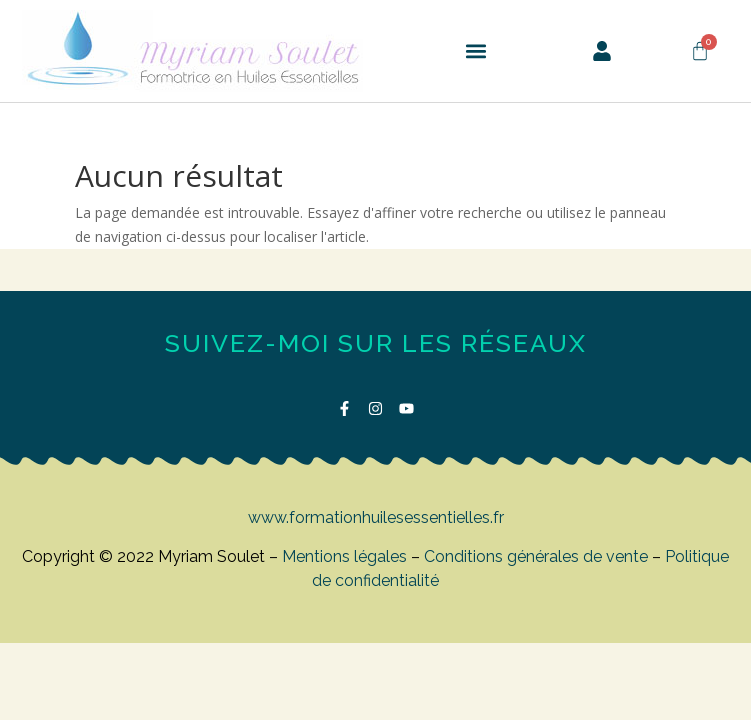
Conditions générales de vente (536, 556)
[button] (475, 51)
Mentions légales (344, 556)
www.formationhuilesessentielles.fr (376, 517)
